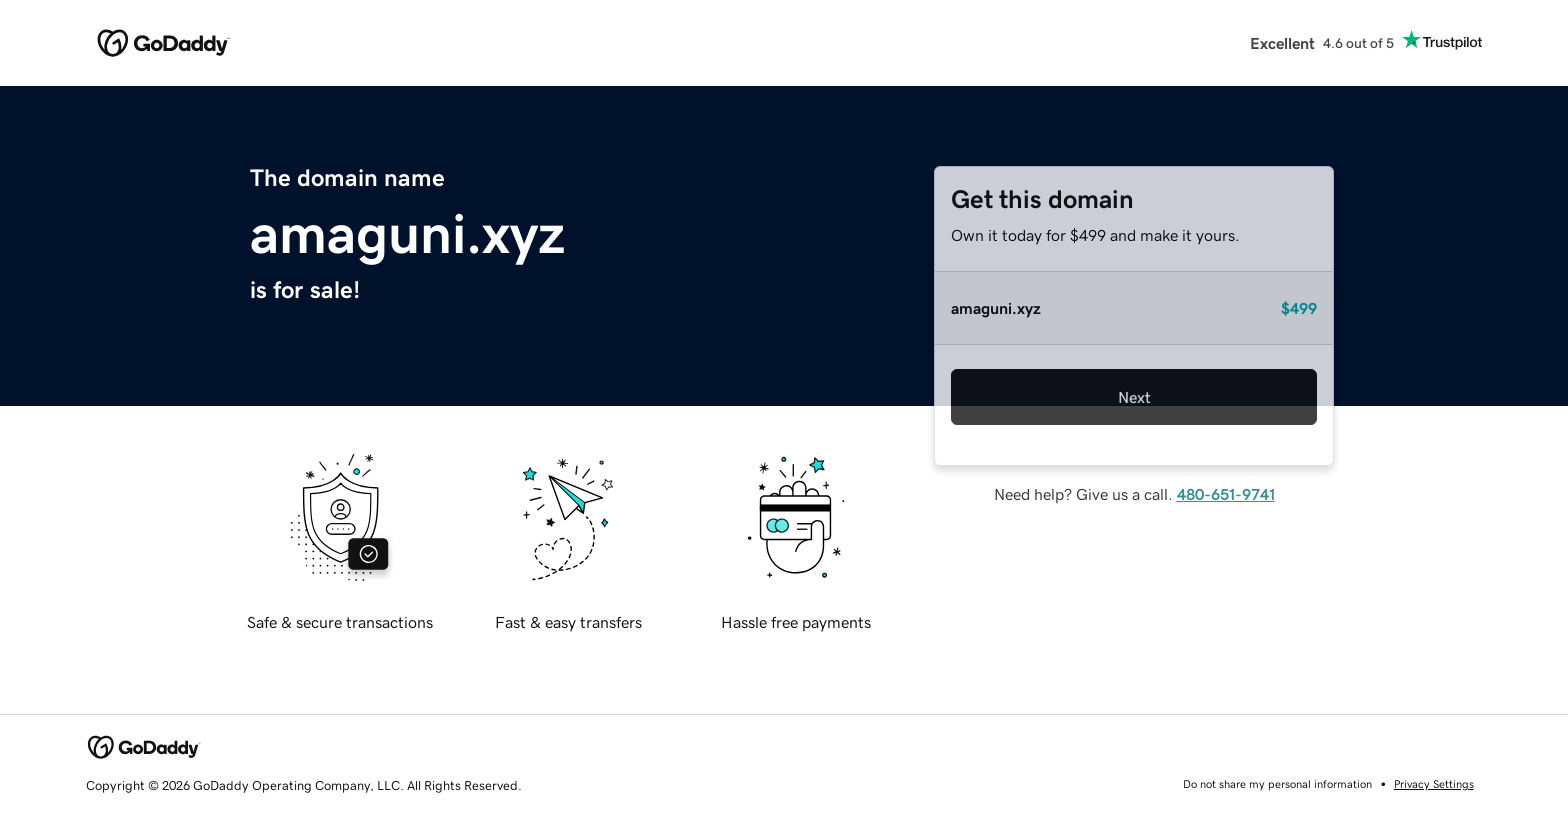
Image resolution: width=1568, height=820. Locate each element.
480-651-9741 (1226, 494)
